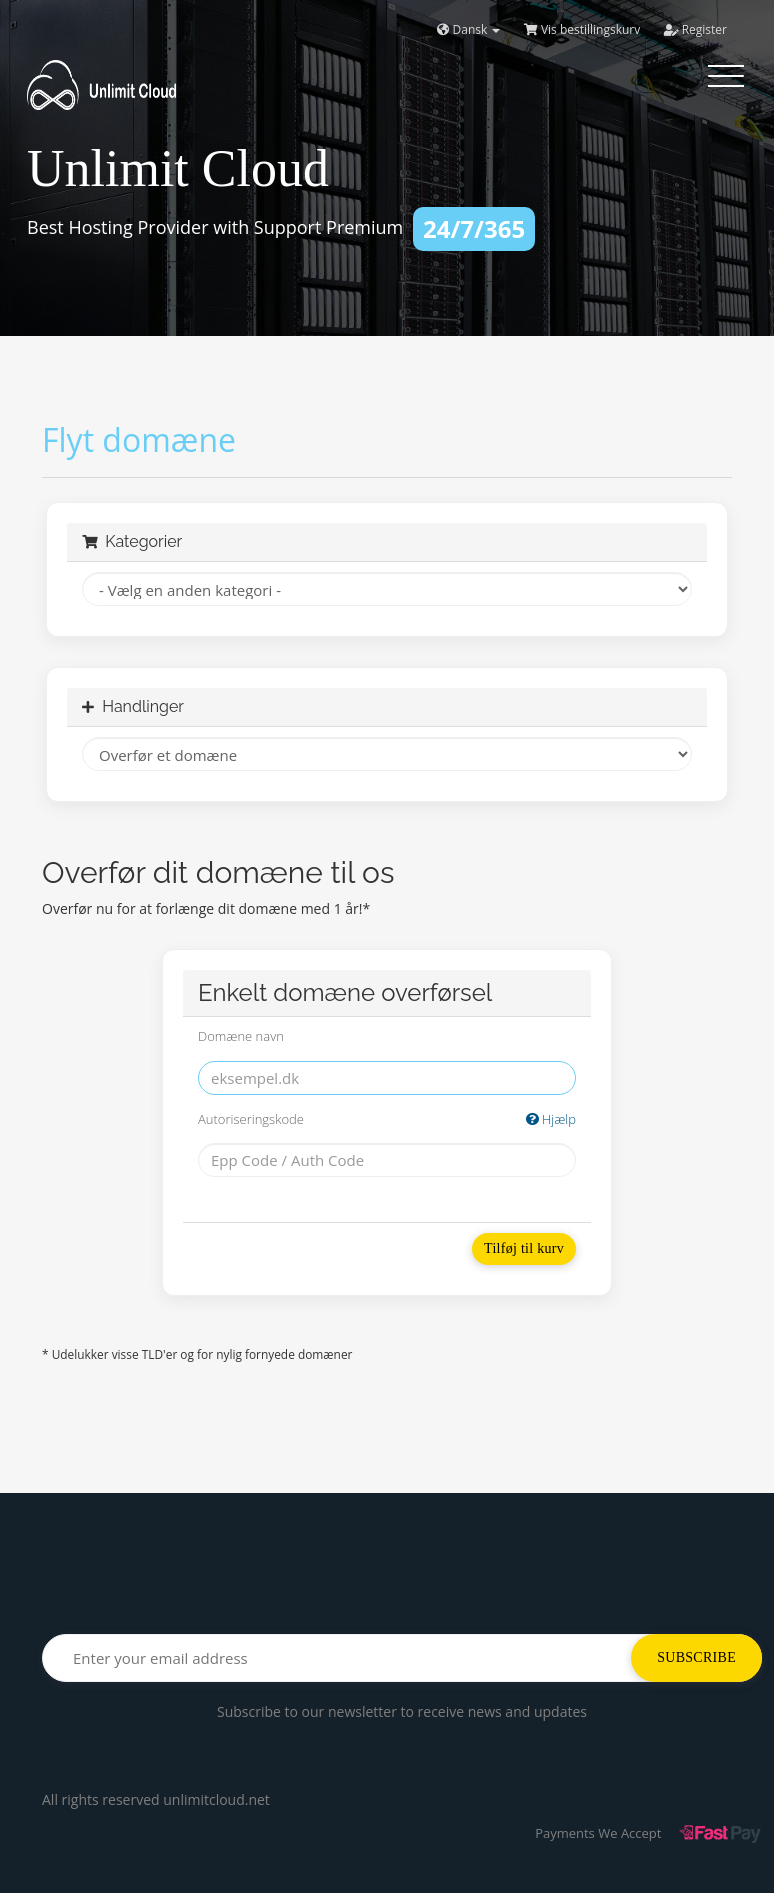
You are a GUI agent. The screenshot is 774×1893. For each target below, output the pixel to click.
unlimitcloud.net (216, 1799)
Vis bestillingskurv (582, 29)
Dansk (468, 29)
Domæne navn (241, 1036)
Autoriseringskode (387, 1119)
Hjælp (551, 1119)
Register (695, 29)
